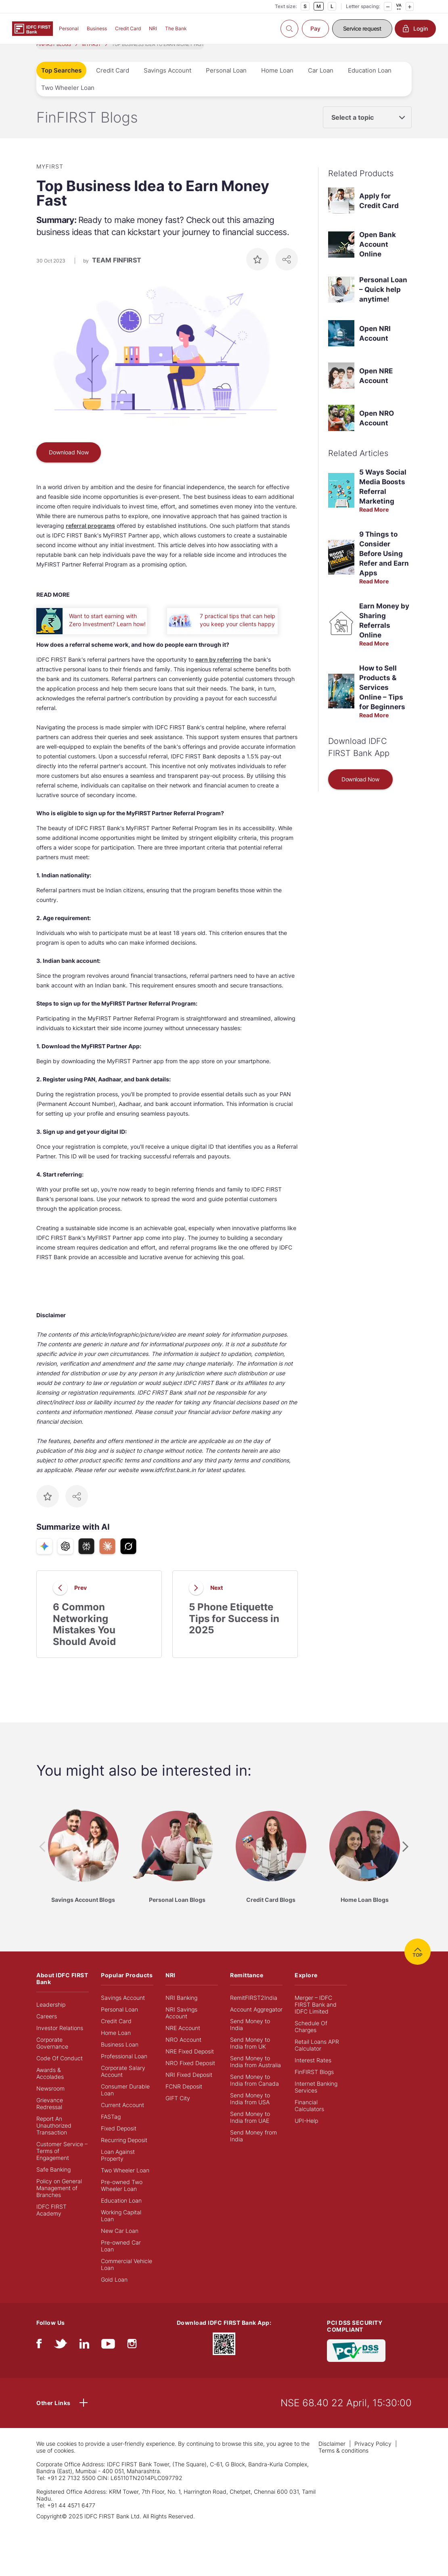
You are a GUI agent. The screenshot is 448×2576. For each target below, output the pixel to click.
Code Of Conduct (59, 2071)
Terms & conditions (343, 2463)
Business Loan (119, 2057)
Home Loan (277, 83)
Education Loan (369, 83)
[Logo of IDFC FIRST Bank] (32, 28)
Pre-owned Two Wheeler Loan (121, 2198)
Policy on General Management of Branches (59, 2201)
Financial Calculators (309, 2118)
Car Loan (320, 83)
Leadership (50, 2017)
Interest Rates (313, 2073)
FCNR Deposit (183, 2099)
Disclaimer (331, 2456)
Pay (315, 28)
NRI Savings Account (181, 2025)
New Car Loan (119, 2243)
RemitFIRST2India (253, 2010)
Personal (69, 28)
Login (415, 29)
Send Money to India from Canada (254, 2093)
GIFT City (177, 2110)
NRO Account (183, 2052)
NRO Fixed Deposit (190, 2075)
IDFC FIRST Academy (51, 2223)
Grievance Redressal (49, 2116)
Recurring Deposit (124, 2152)
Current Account (122, 2117)
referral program (89, 538)
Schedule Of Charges (311, 2039)
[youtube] (108, 2358)
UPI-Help (306, 2133)
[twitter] (60, 2358)
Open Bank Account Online (377, 257)
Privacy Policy (372, 2456)
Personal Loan (226, 83)
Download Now (69, 465)
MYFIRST (91, 57)
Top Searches (61, 83)
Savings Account (167, 83)
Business (97, 28)
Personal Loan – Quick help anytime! (383, 302)
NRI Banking (181, 2010)
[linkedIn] (84, 2358)
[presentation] (42, 1859)
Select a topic (352, 130)
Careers (46, 2029)
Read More (374, 522)
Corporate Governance (52, 2056)
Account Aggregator (256, 2022)
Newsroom (50, 2101)
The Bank (176, 28)
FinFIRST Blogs (314, 2084)
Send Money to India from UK (250, 2056)
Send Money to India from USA (250, 2111)
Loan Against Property (118, 2168)
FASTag (111, 2129)
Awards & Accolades (50, 2086)
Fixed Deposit (118, 2141)
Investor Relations (59, 2040)
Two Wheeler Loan (67, 100)
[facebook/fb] (39, 2358)
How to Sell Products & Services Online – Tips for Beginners (382, 700)
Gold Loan (114, 2292)
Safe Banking (53, 2182)
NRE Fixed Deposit (189, 2064)
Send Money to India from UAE (250, 2130)
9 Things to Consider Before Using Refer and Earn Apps (384, 566)
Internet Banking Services (316, 2100)
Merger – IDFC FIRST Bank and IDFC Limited (316, 2017)
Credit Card (128, 28)
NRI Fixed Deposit (188, 2087)
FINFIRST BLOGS (53, 57)
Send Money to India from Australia (255, 2074)
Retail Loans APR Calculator (317, 2058)
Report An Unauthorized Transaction (53, 2138)
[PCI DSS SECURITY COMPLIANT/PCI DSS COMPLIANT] (356, 2362)
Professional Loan (124, 2069)
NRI (153, 28)
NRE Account (182, 2040)
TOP (417, 1964)
